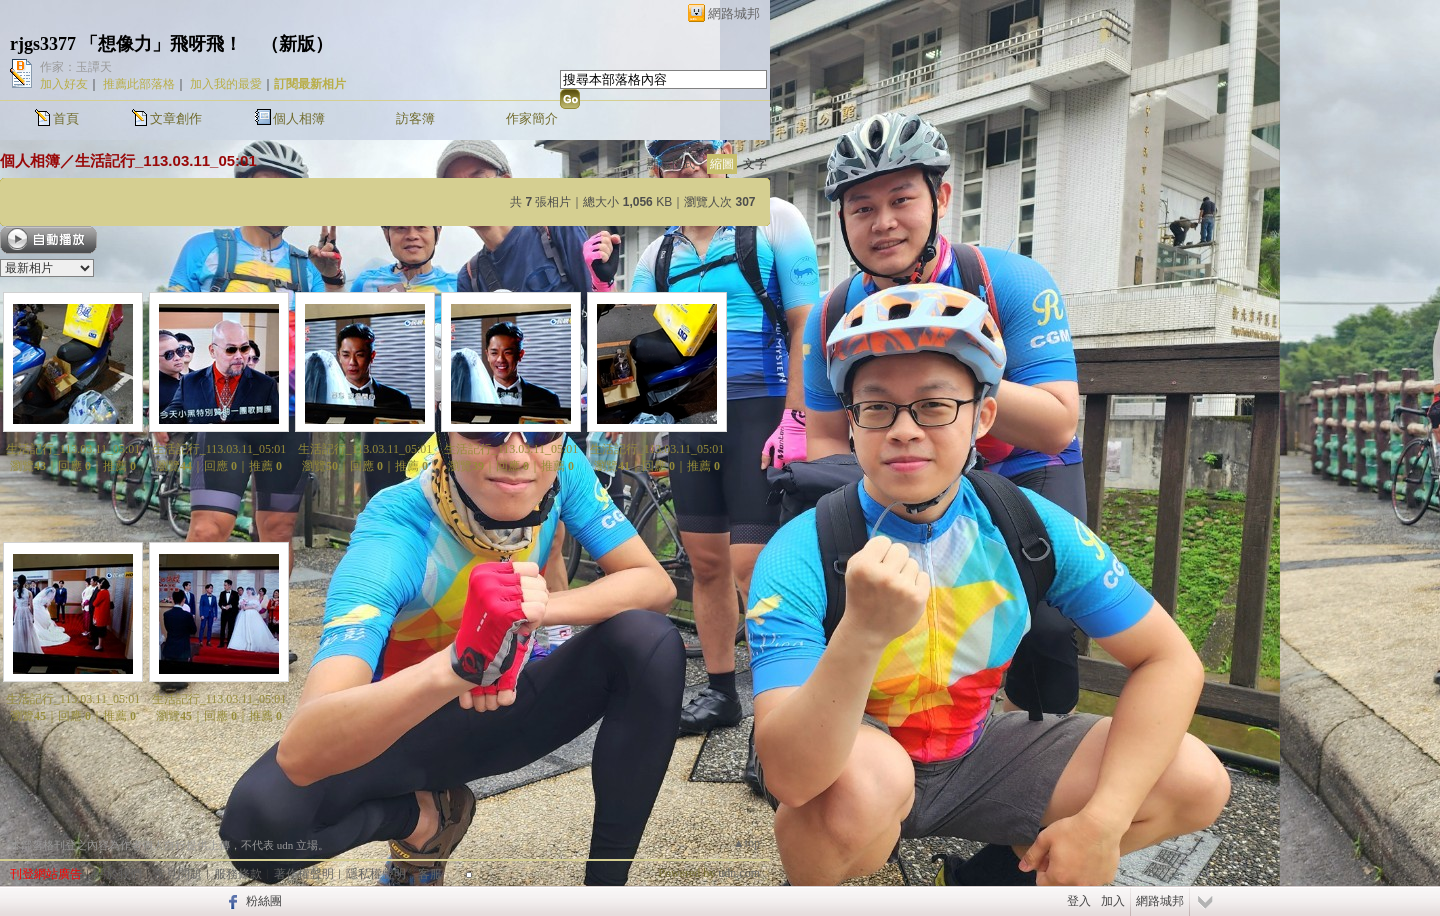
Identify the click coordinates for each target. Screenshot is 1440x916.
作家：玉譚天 (76, 67)
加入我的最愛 (226, 84)
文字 (755, 164)
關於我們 (118, 874)
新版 (297, 44)
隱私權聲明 (376, 874)
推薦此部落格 (139, 84)
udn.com (739, 873)
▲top (746, 843)
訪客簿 (415, 118)
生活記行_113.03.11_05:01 (166, 160)
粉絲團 (264, 901)
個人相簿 (299, 118)
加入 (1113, 901)
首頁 (66, 118)
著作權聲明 (304, 874)
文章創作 (176, 118)
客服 (430, 874)
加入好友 (64, 84)
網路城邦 (734, 13)
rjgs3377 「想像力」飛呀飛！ (126, 44)
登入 (1079, 901)
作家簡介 (532, 118)
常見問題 (178, 874)
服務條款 (238, 874)
